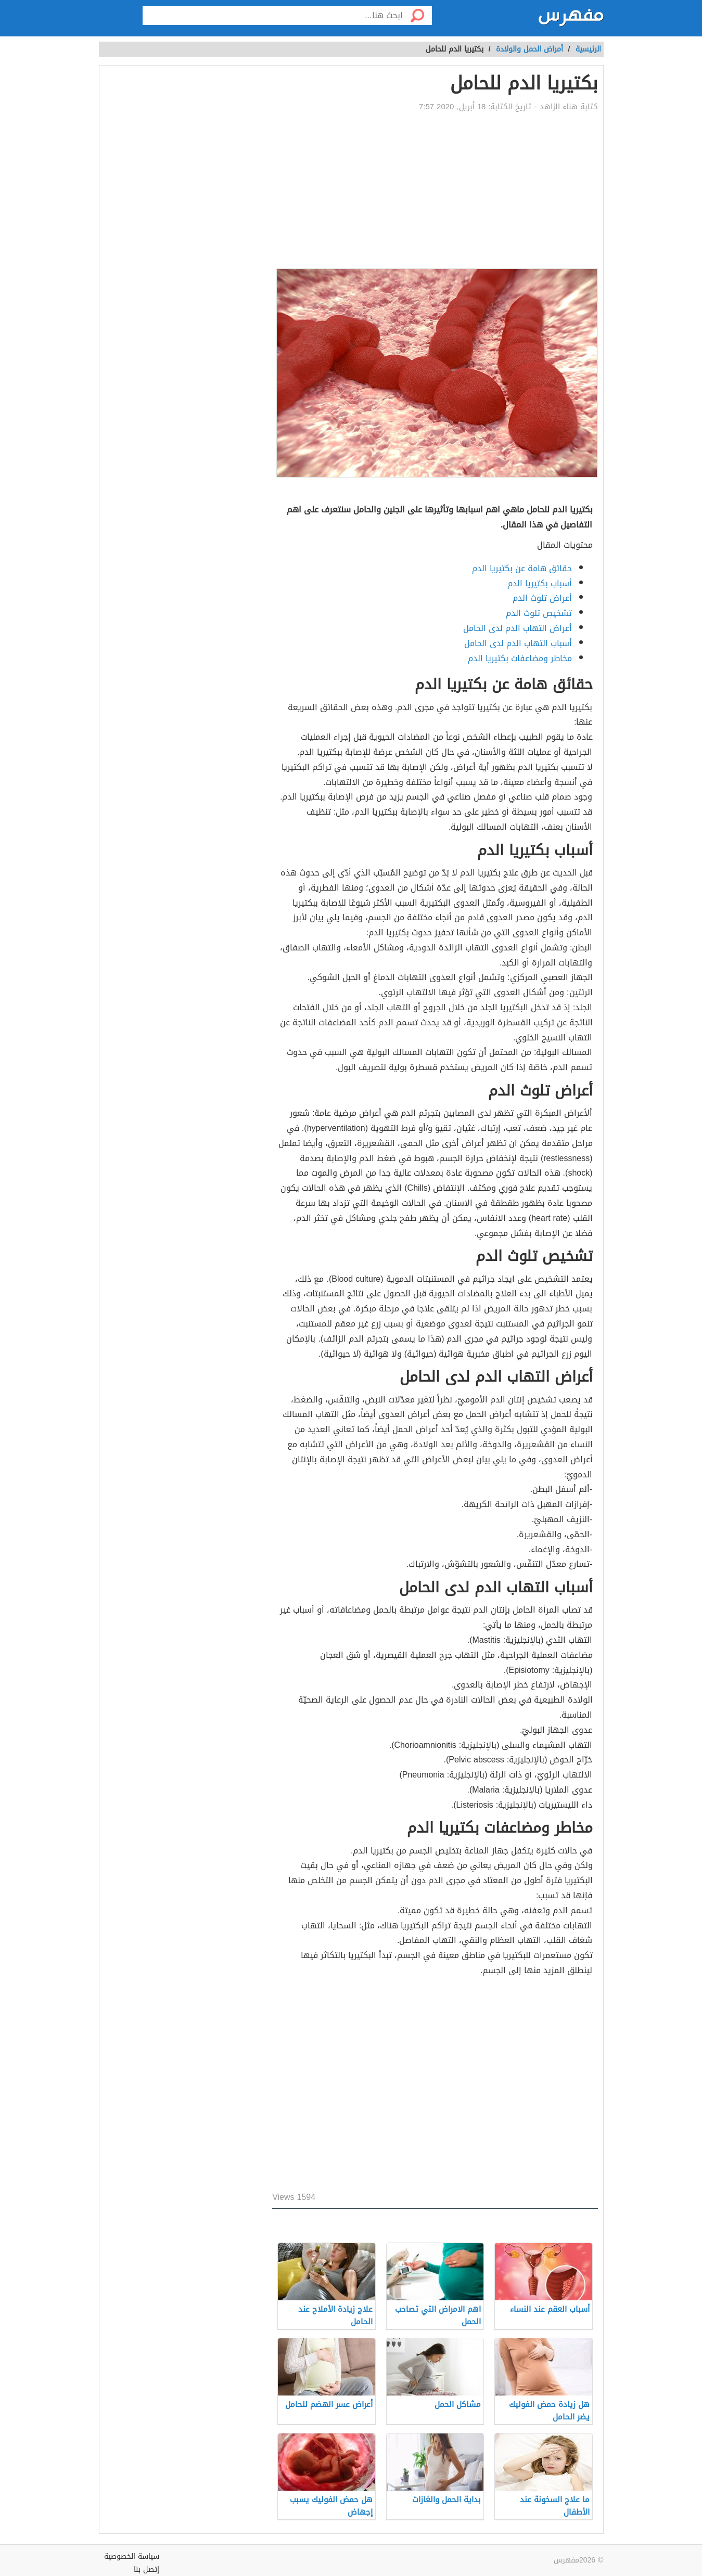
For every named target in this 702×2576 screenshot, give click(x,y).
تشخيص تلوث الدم (539, 613)
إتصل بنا (146, 2569)
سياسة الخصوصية (131, 2556)
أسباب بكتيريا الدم (539, 583)
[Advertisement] (434, 190)
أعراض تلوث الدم (542, 598)
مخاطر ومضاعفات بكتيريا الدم (520, 658)
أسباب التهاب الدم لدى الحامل (518, 643)
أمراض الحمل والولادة (529, 49)
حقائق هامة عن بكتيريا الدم (522, 568)
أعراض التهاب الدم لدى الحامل (517, 628)
